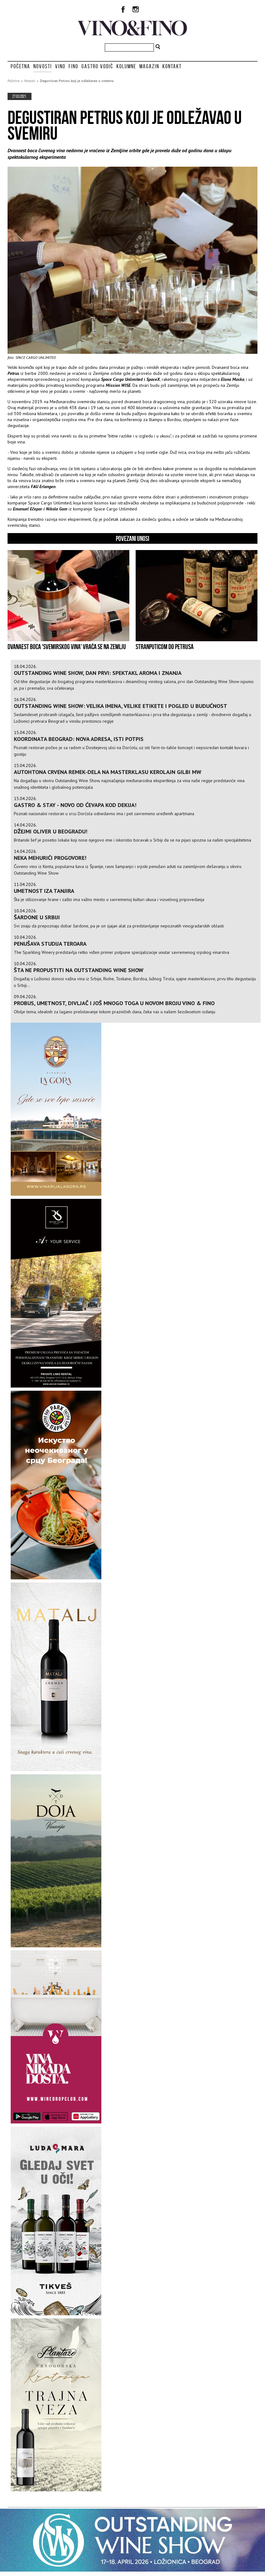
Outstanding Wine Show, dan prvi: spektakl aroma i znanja (98, 672)
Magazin (149, 66)
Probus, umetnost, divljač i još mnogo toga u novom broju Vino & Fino (114, 1003)
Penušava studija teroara (50, 943)
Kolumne (126, 66)
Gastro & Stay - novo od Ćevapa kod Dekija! (75, 805)
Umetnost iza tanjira (44, 890)
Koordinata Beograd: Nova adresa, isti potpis (79, 739)
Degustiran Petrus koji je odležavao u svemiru (77, 81)
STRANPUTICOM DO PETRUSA (165, 646)
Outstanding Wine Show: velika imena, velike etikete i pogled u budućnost (120, 705)
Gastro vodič (97, 66)
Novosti (42, 66)
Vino (60, 66)
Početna (20, 66)
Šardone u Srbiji (37, 917)
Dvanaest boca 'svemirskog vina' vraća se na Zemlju (67, 646)
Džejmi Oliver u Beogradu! (50, 831)
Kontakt (172, 66)
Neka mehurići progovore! (50, 857)
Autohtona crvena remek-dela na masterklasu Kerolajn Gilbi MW (107, 772)
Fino (73, 66)
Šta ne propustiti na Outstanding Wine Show (79, 970)
